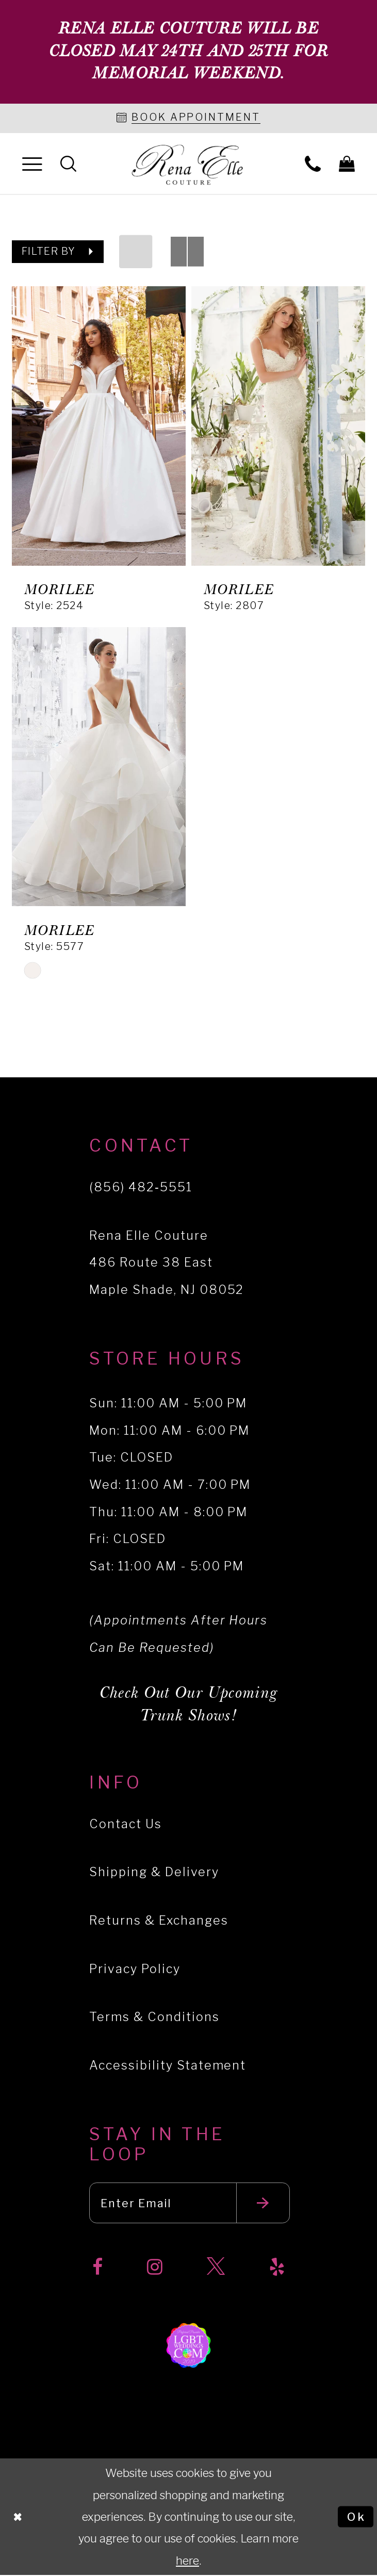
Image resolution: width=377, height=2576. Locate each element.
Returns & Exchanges (158, 1920)
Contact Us (125, 1824)
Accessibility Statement (167, 2065)
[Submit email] (264, 2203)
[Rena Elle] (188, 165)
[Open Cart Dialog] (347, 163)
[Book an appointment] (189, 119)
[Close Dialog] (18, 2517)
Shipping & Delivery (154, 1872)
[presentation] (98, 426)
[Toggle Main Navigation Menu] (32, 164)
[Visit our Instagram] (154, 2268)
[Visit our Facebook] (97, 2268)
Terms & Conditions (154, 2017)
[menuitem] (32, 164)
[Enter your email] (190, 2203)
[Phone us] (313, 163)
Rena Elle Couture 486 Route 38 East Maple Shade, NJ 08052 (166, 1262)
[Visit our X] (216, 2267)
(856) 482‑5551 (140, 1187)
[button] (58, 252)
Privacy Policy (134, 1968)
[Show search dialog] (68, 163)
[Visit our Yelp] (277, 2268)
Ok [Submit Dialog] (356, 2517)
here (187, 2561)
